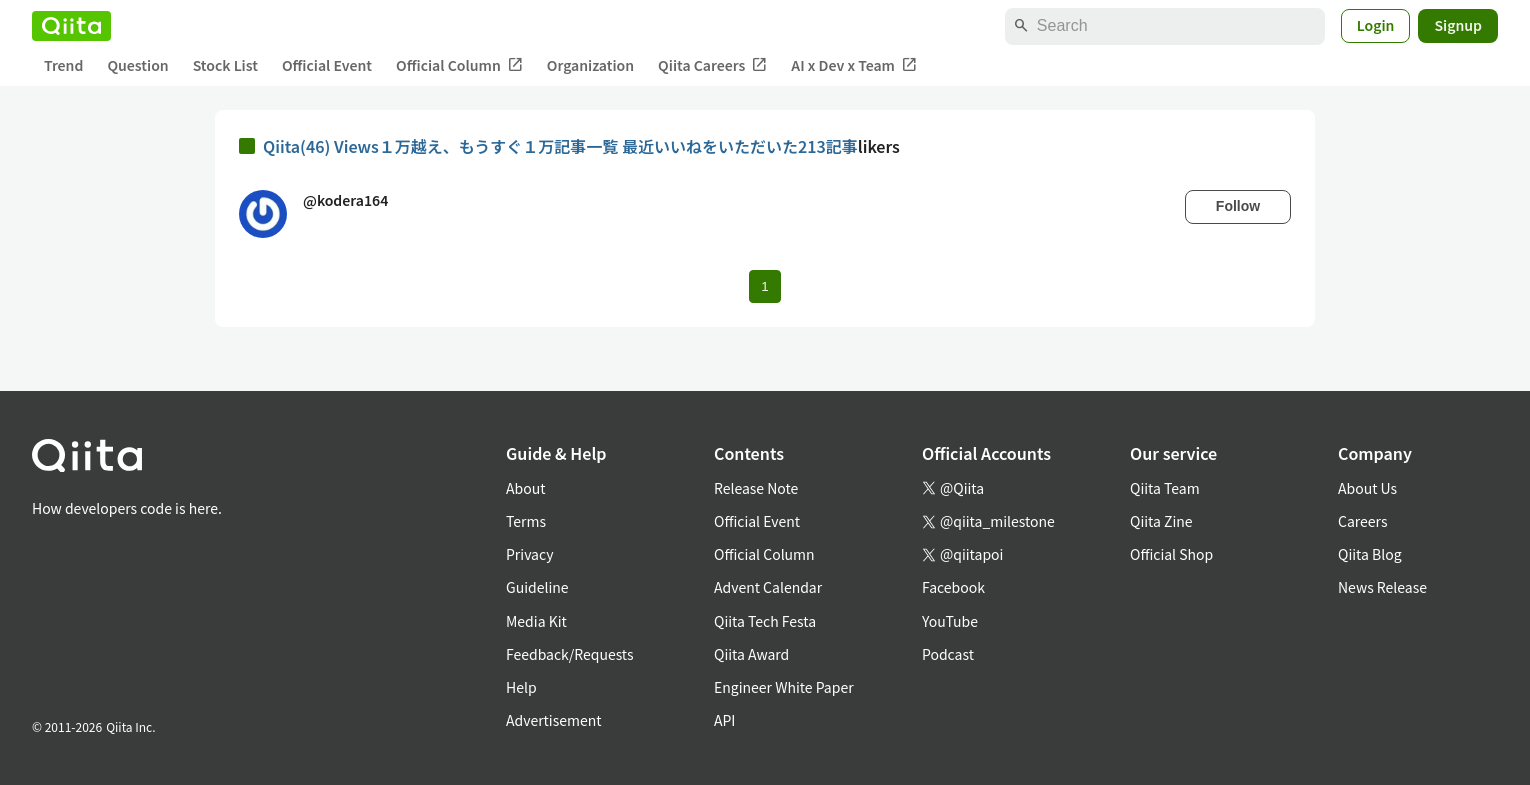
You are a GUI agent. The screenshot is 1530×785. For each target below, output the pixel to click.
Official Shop (1171, 554)
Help (521, 687)
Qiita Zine (1161, 521)
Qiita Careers (712, 65)
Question (137, 65)
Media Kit (536, 621)
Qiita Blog (1370, 554)
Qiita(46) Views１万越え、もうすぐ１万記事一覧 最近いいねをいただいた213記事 (560, 146)
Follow (1238, 206)
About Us (1367, 488)
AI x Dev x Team (854, 65)
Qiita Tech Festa (765, 621)
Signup (1458, 25)
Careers (1362, 521)
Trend (63, 65)
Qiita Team (1165, 488)
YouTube (950, 621)
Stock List (225, 65)
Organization (590, 65)
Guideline (537, 587)
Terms (526, 521)
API (724, 720)
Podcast (948, 654)
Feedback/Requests (570, 654)
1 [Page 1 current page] (764, 286)
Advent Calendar (768, 587)
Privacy (529, 554)
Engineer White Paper (784, 687)
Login (1376, 25)
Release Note (756, 488)
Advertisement (554, 720)
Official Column (459, 65)
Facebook (953, 587)
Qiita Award (751, 654)
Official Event (327, 65)
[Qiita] (71, 26)
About (525, 488)
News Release (1382, 587)
